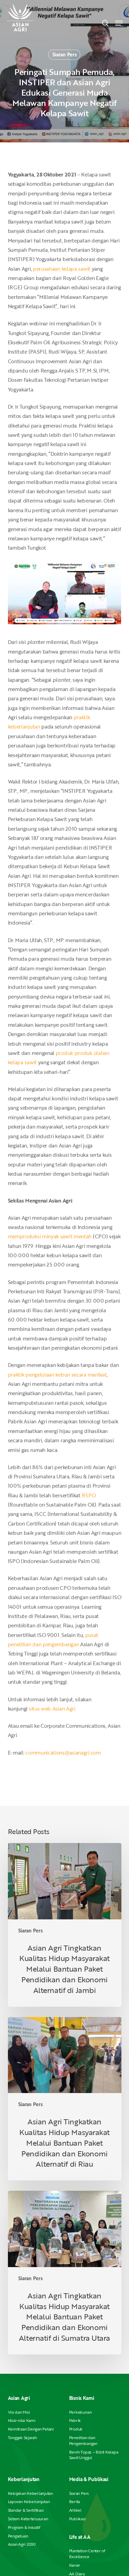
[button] (119, 23)
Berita (74, 2501)
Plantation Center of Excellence (87, 2553)
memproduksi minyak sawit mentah (50, 1236)
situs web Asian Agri (52, 1708)
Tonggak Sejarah (22, 2437)
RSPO (89, 1495)
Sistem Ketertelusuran (28, 2519)
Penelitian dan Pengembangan (83, 2440)
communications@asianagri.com (63, 1752)
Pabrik (75, 2420)
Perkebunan (80, 2412)
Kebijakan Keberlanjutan (30, 2493)
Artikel (75, 2510)
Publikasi (77, 2519)
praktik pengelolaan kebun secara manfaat (57, 1374)
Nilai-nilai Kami (21, 2420)
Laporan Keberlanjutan (29, 2501)
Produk (76, 2429)
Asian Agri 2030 (22, 2544)
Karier (74, 2565)
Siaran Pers (64, 54)
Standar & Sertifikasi (26, 2510)
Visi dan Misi (19, 2412)
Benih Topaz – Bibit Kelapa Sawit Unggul (93, 2455)
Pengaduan (18, 2536)
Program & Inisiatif (24, 2527)
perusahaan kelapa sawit (61, 268)
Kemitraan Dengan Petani (31, 2429)
